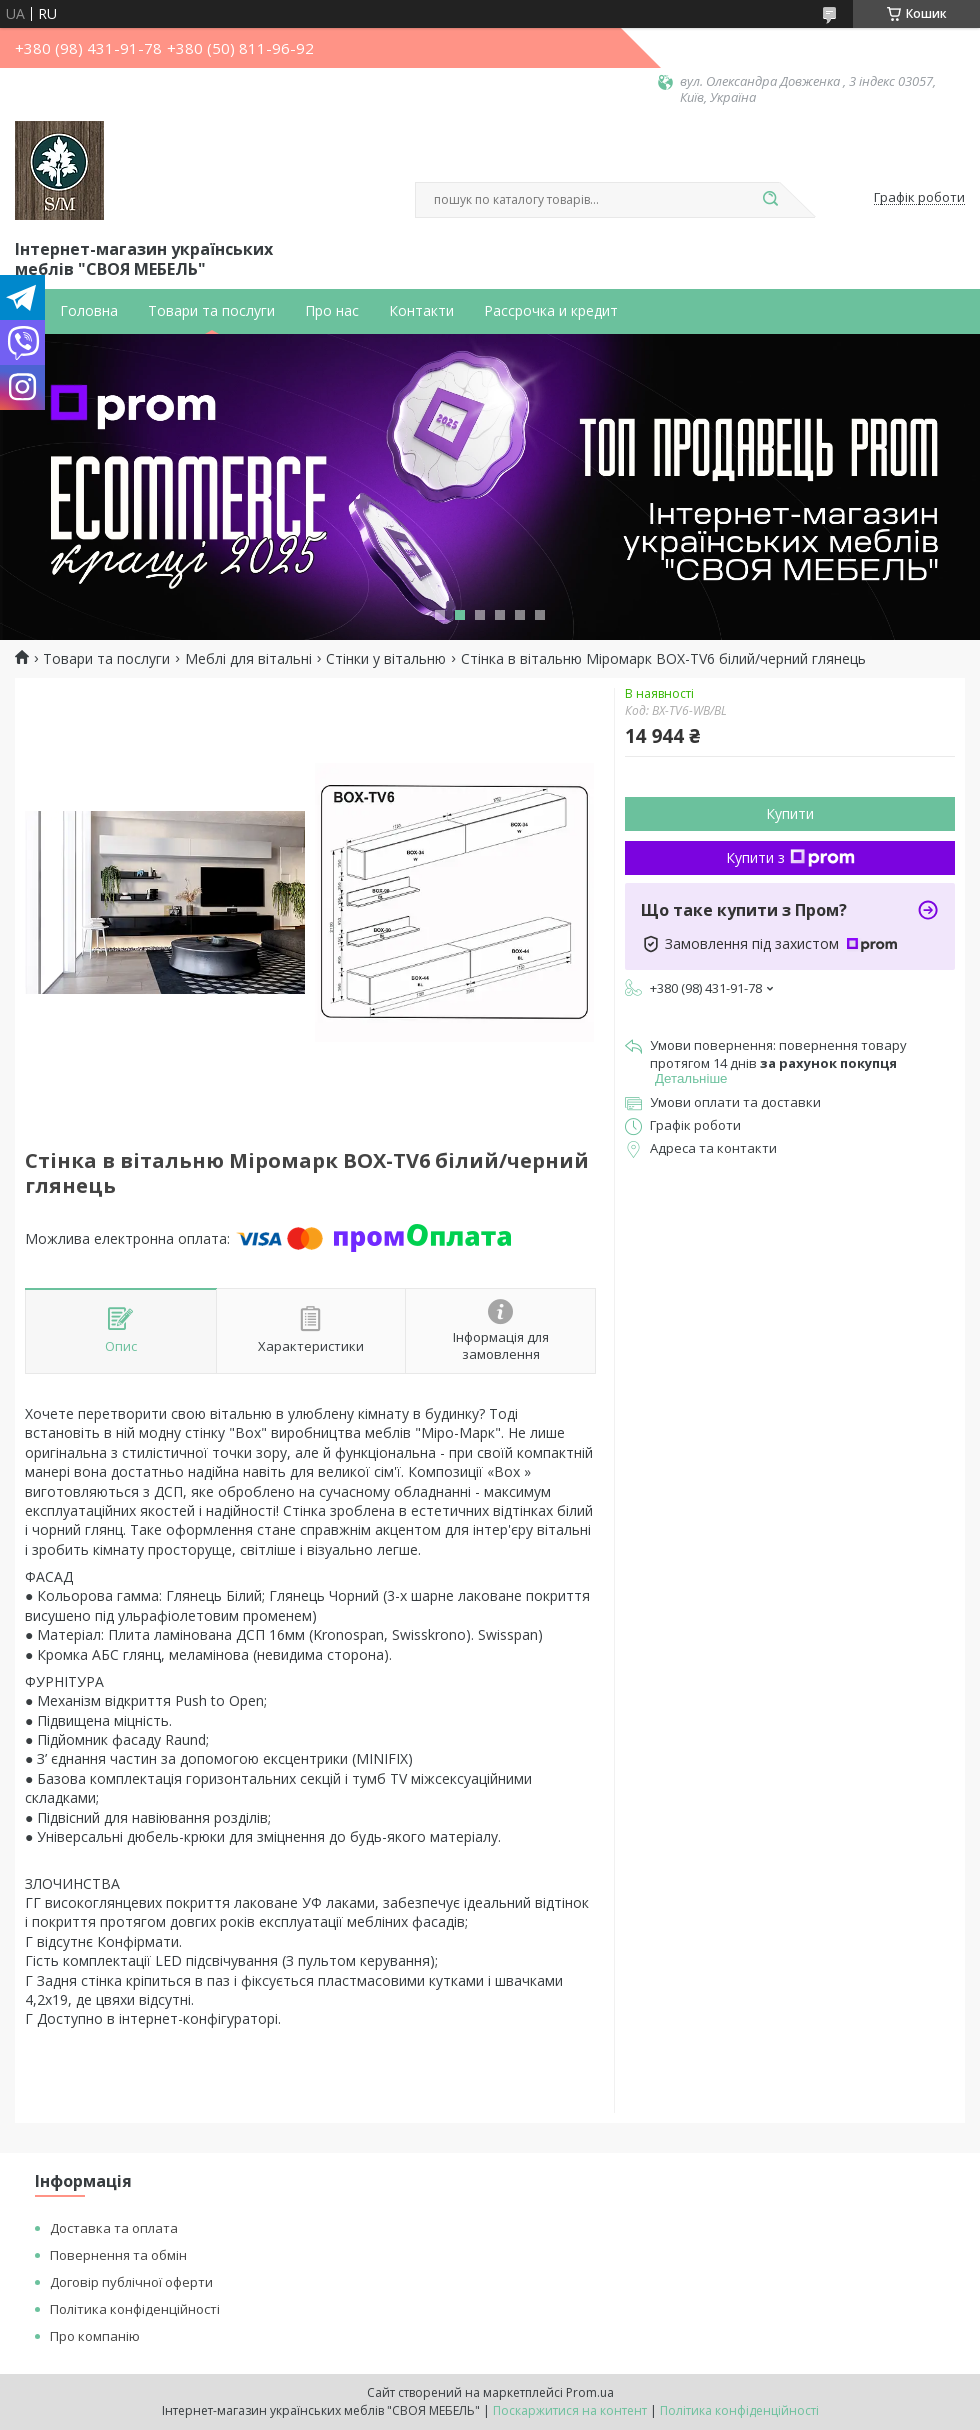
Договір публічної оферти (131, 2282)
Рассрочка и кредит (551, 311)
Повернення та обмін (118, 2255)
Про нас (332, 311)
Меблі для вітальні (248, 659)
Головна (89, 311)
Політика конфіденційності (135, 2309)
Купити (790, 813)
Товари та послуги (211, 311)
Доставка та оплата (114, 2228)
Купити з (790, 857)
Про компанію (95, 2336)
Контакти (421, 311)
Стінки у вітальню (386, 659)
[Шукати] (770, 200)
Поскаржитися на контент (570, 2410)
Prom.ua (590, 2392)
